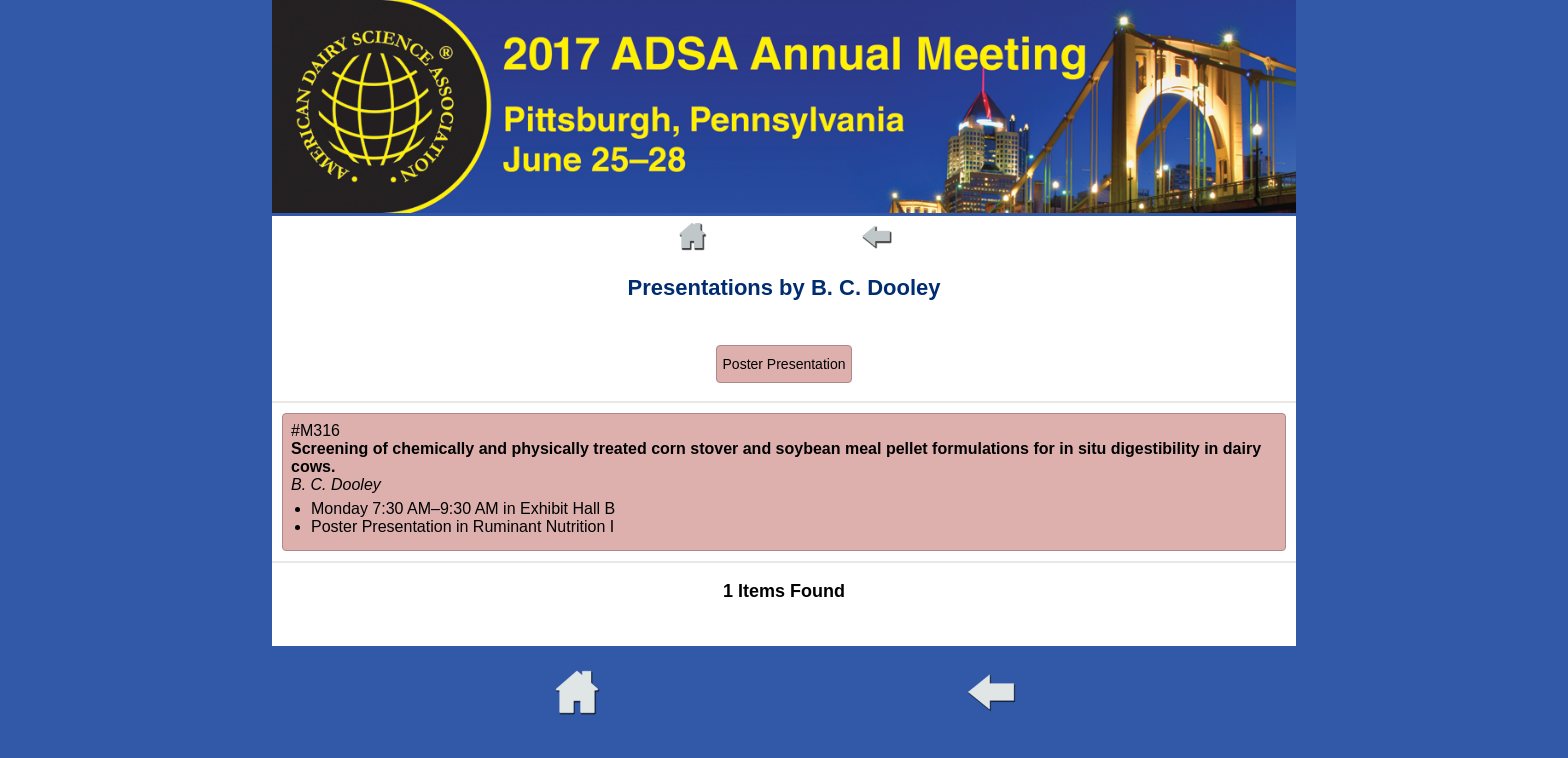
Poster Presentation (784, 364)
